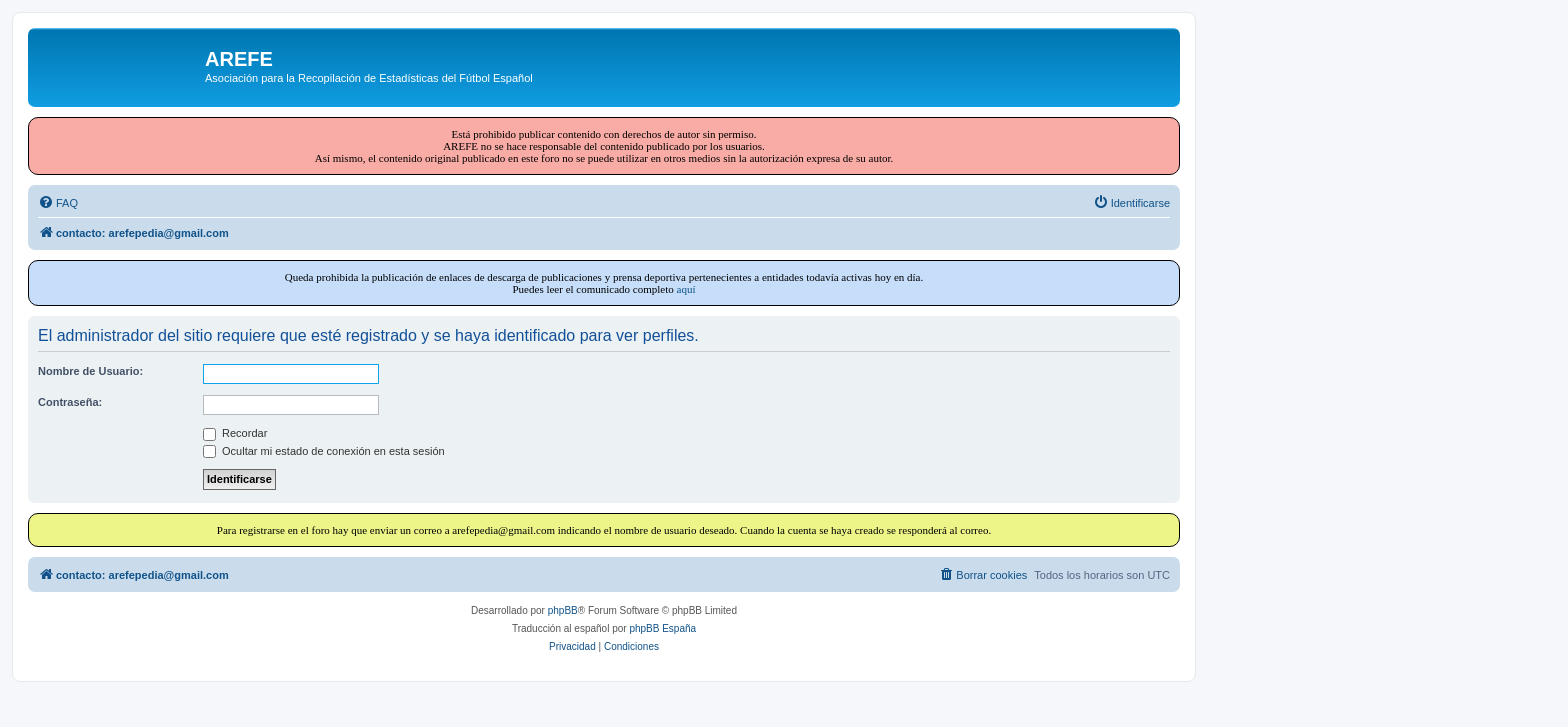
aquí (686, 289)
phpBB (563, 610)
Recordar (235, 433)
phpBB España (662, 628)
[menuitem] (58, 203)
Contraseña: (70, 402)
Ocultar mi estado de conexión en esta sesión (324, 451)
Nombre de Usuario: (90, 371)
